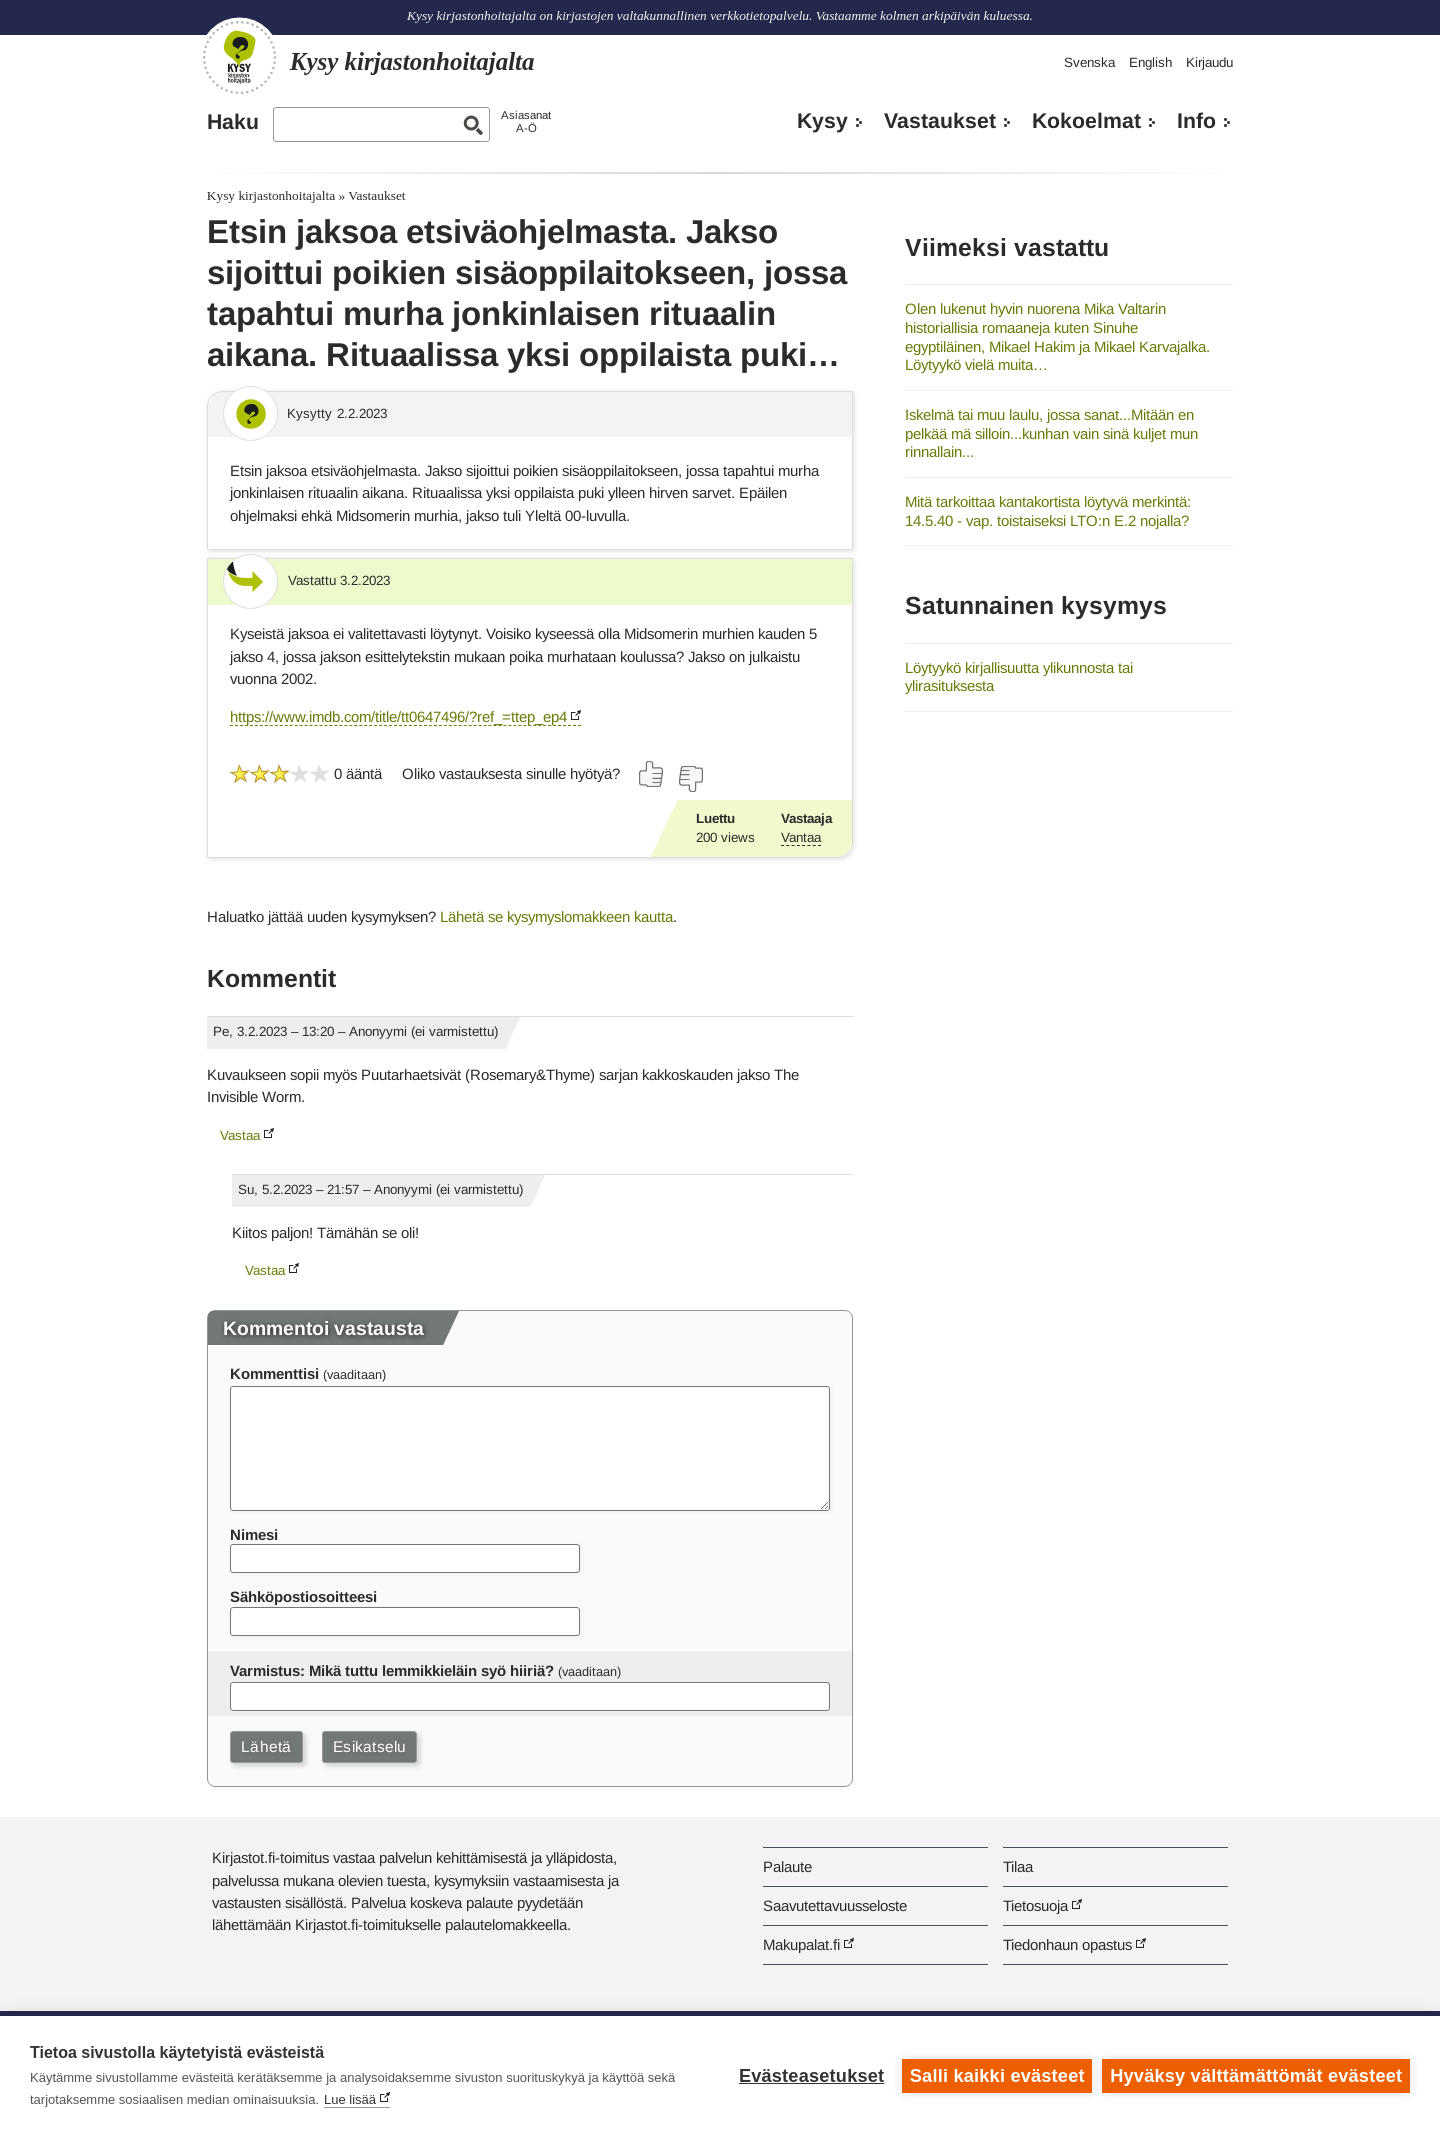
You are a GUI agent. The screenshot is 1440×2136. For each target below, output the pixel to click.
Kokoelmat (1086, 121)
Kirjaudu (1209, 62)
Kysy (822, 121)
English (1150, 62)
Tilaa (1018, 1866)
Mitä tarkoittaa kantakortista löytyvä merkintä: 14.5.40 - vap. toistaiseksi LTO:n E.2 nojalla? (1048, 511)
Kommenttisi (274, 1373)
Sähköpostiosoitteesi (303, 1596)
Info (1196, 121)
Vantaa (801, 837)
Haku (233, 122)
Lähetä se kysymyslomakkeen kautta (556, 916)
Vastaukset (940, 121)
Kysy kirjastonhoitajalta (271, 195)
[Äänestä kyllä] (652, 774)
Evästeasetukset (811, 2076)
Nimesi (254, 1534)
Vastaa (240, 1135)
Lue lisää (350, 2099)
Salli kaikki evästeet (997, 2076)
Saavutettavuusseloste (835, 1905)
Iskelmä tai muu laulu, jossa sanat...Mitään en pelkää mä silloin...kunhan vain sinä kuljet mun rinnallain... (1051, 433)
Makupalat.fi (801, 1944)
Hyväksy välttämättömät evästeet (1256, 2076)
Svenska (1089, 62)
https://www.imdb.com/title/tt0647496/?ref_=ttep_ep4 (398, 716)
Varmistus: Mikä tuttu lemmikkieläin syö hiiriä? (392, 1670)
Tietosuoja (1035, 1905)
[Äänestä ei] (690, 779)
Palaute (787, 1866)
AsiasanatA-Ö (526, 121)
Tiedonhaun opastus (1067, 1944)
